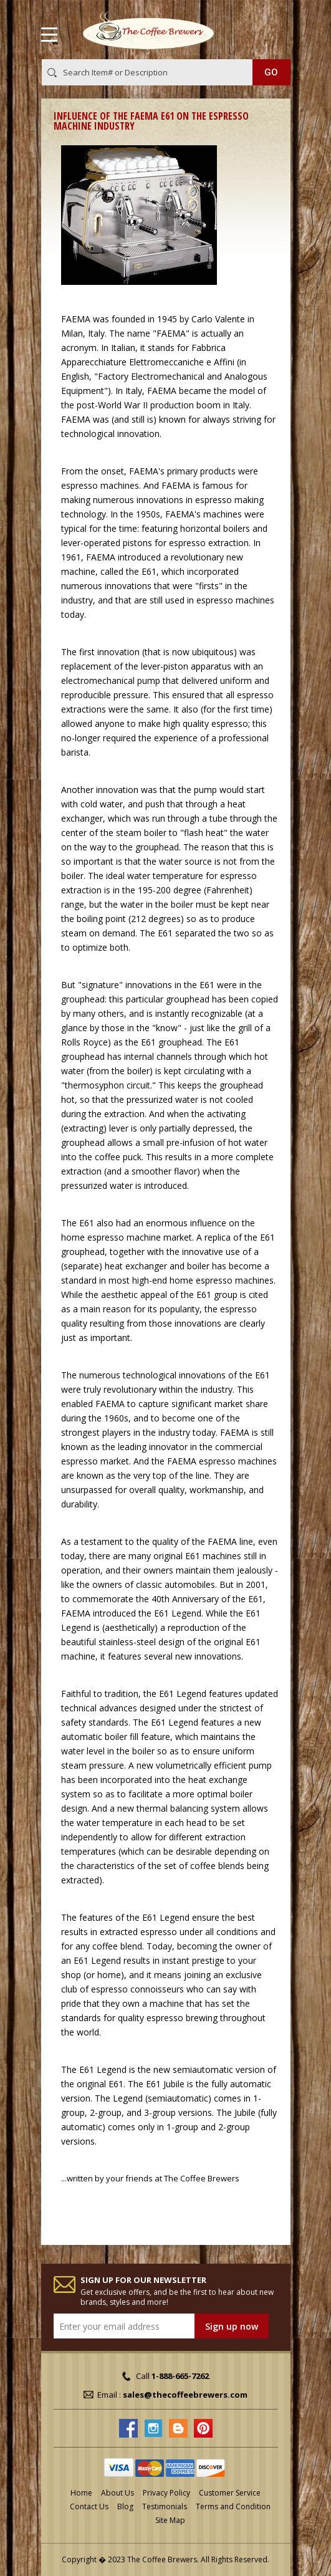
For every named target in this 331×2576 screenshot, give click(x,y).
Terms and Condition (233, 2506)
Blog (125, 2506)
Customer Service (230, 2492)
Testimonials (164, 2506)
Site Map (170, 2520)
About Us (117, 2492)
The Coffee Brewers (201, 2178)
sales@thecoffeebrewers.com (185, 2394)
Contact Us (89, 2506)
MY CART (272, 31)
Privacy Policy (166, 2492)
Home (81, 2492)
